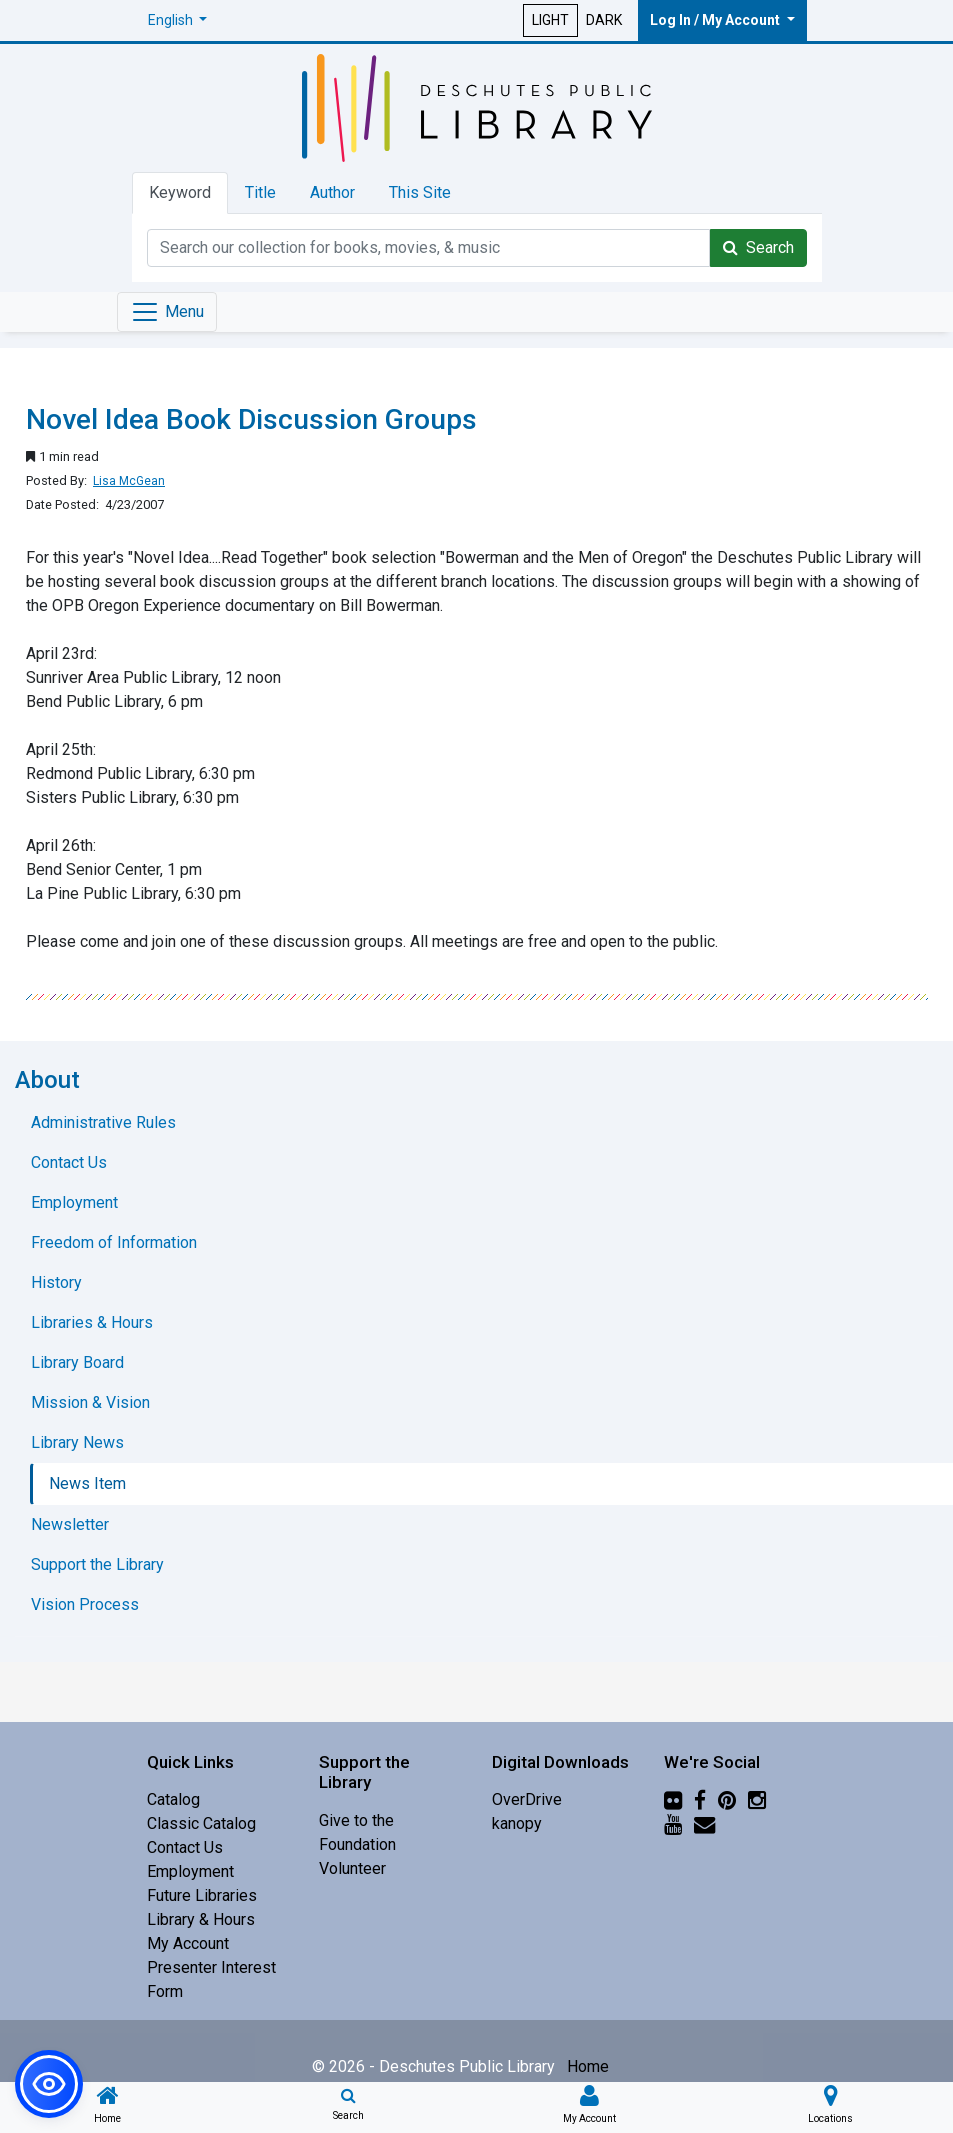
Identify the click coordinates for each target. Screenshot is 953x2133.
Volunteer (352, 1868)
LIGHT (550, 20)
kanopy (517, 1823)
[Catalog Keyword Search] (428, 248)
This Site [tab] (420, 192)
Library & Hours (201, 1919)
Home (588, 2066)
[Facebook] (700, 1799)
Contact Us (185, 1847)
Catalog (173, 1799)
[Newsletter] (704, 1823)
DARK (604, 20)
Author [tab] (332, 192)
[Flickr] (673, 1799)
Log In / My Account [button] (716, 20)
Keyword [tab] (180, 192)
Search (758, 247)
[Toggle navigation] (167, 312)
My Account (188, 1943)
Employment (190, 1871)
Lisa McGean (129, 481)
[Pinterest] (727, 1799)
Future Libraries (202, 1895)
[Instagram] (757, 1799)
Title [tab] (260, 192)
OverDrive (527, 1799)
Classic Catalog (201, 1823)
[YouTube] (673, 1823)
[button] (178, 20)
